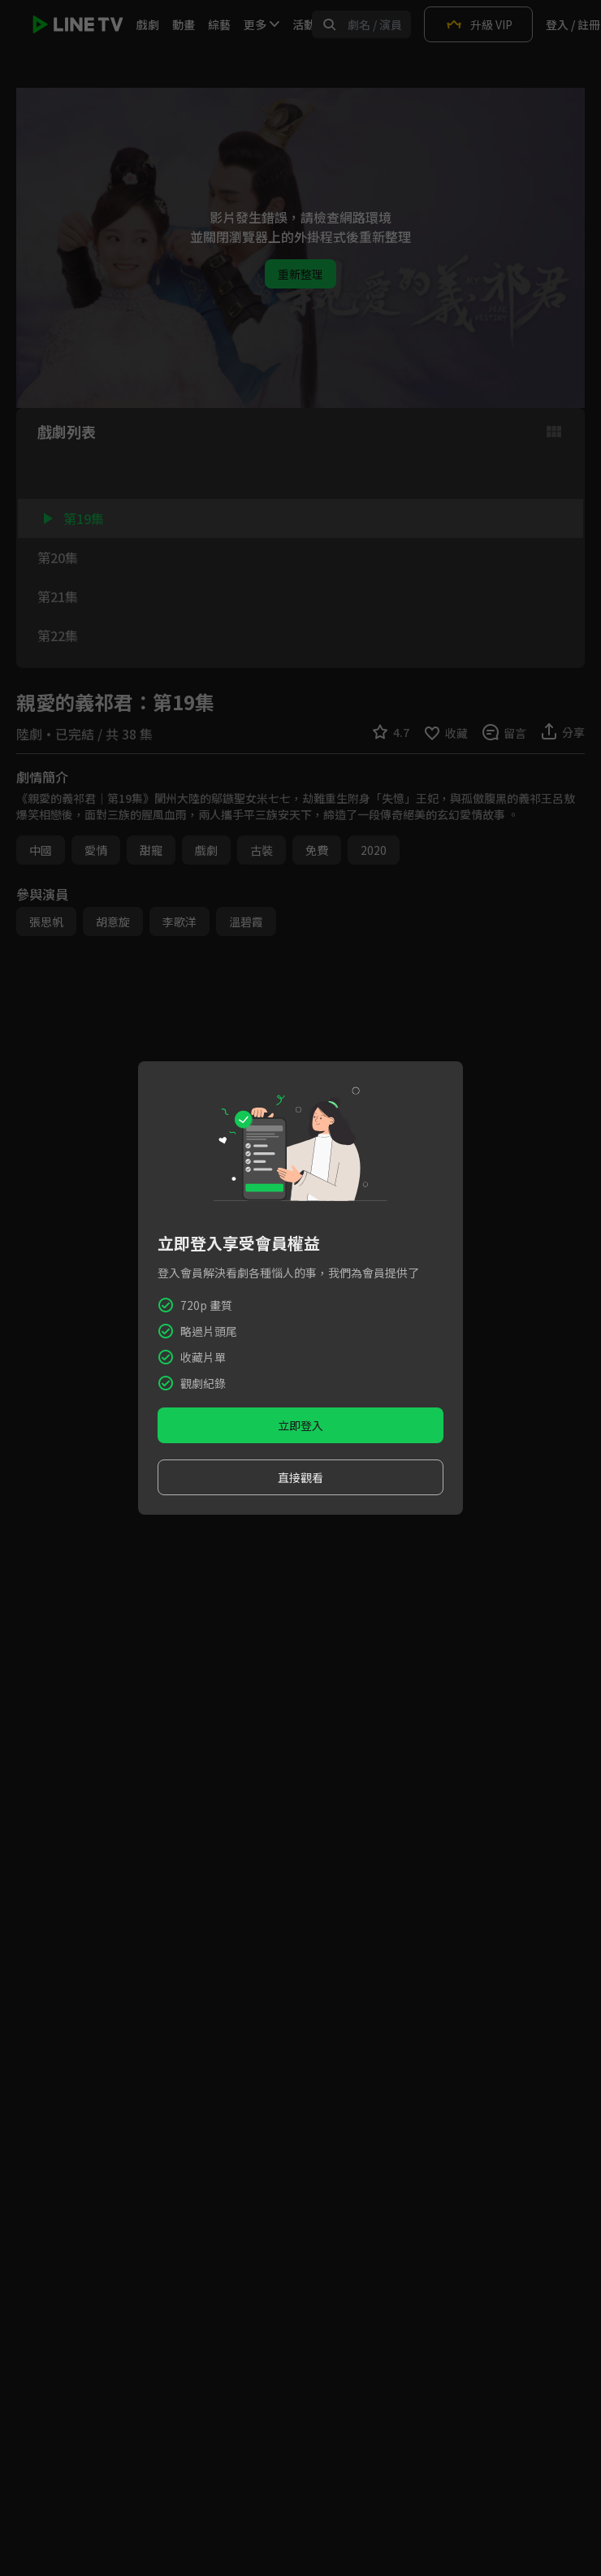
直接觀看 (300, 1477)
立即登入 (300, 1425)
